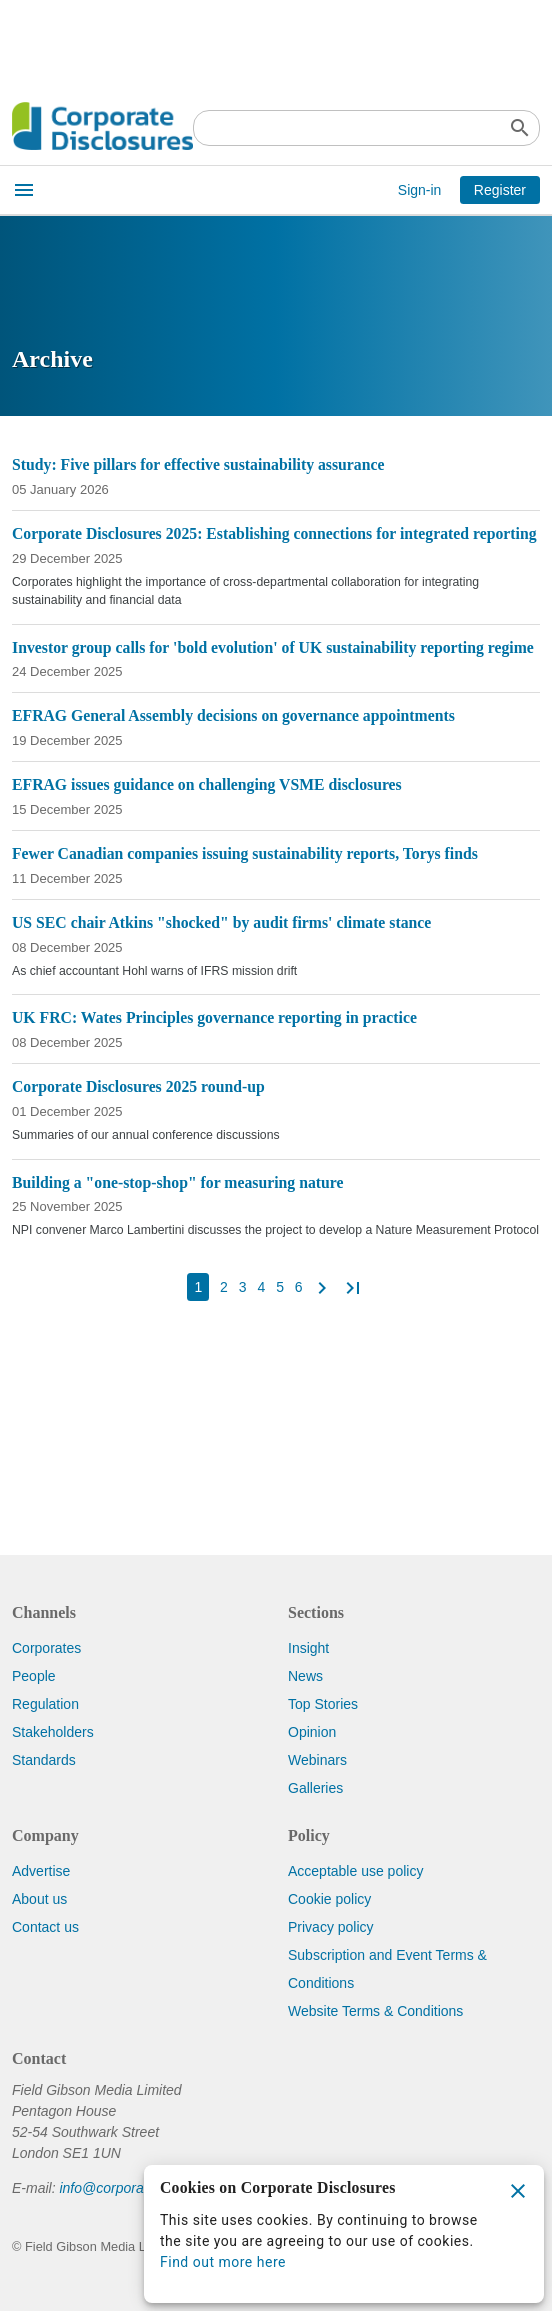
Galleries (315, 1788)
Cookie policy (329, 1899)
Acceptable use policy (355, 1871)
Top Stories (323, 1704)
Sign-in (420, 190)
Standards (44, 1760)
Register (500, 190)
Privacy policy (331, 1927)
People (34, 1676)
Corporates (46, 1648)
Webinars (317, 1760)
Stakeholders (53, 1732)
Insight (308, 1648)
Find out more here (223, 2262)
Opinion (312, 1732)
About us (39, 1899)
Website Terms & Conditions (375, 2011)
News (305, 1676)
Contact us (45, 1927)
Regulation (45, 1704)
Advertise (41, 1871)
